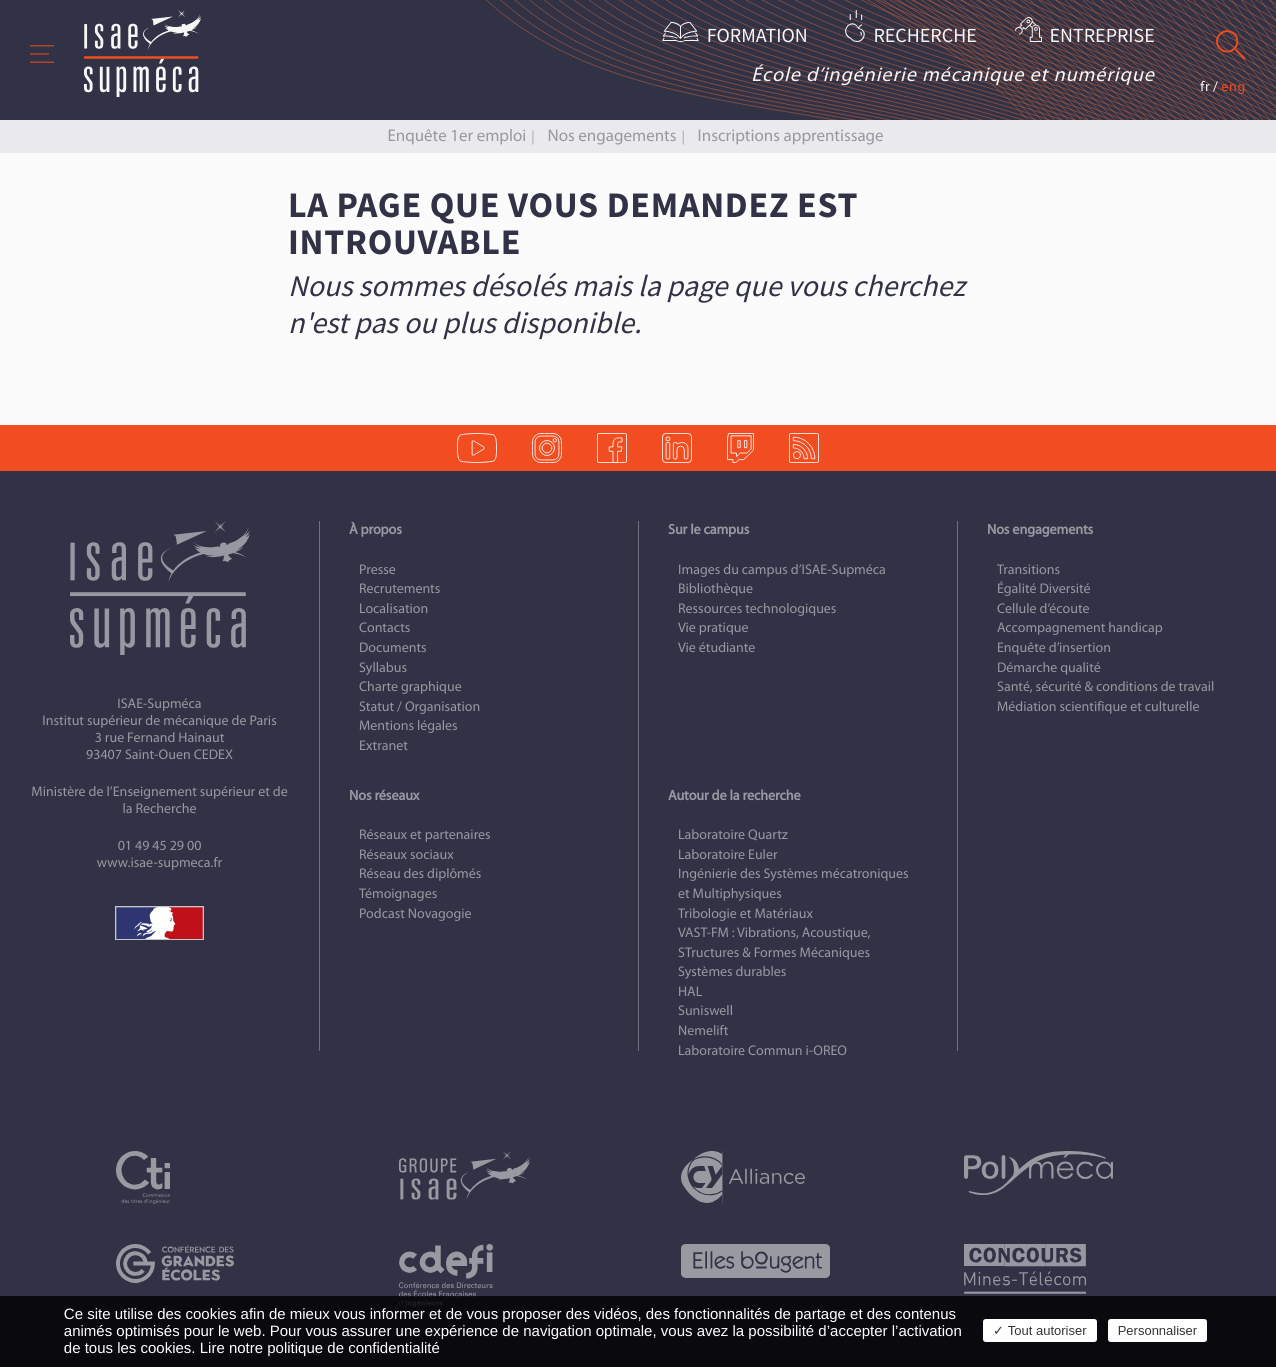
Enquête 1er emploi (456, 135)
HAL (690, 991)
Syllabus (383, 667)
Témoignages (398, 893)
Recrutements (399, 588)
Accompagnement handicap (1080, 627)
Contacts (384, 627)
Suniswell (705, 1010)
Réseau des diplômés (420, 873)
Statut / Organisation (419, 706)
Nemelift (703, 1030)
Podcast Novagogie (415, 913)
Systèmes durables (732, 971)
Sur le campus (708, 529)
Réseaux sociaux (406, 854)
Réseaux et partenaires (425, 834)
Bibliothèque (715, 588)
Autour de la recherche (734, 795)
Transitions (1028, 569)
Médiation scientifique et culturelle (1098, 706)
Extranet (383, 745)
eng (1233, 86)
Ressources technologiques (757, 608)
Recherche (924, 36)
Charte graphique (410, 686)
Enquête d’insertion (1054, 647)
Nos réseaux (384, 795)
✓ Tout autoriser (1039, 1330)
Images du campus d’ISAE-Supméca (782, 569)
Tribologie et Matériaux (745, 913)
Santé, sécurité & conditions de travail (1105, 686)
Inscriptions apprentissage (791, 135)
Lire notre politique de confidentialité (320, 1348)
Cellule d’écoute (1043, 608)
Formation (757, 36)
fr (1205, 86)
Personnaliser (1158, 1330)
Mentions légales (408, 725)
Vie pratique (713, 627)
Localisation (393, 608)
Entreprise (1102, 36)
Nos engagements (612, 135)
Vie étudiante (716, 647)
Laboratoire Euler (728, 854)
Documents (393, 647)
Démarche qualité (1049, 667)
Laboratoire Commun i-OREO (762, 1050)
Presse (377, 569)
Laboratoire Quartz (733, 834)
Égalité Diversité (1044, 588)
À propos (375, 529)
